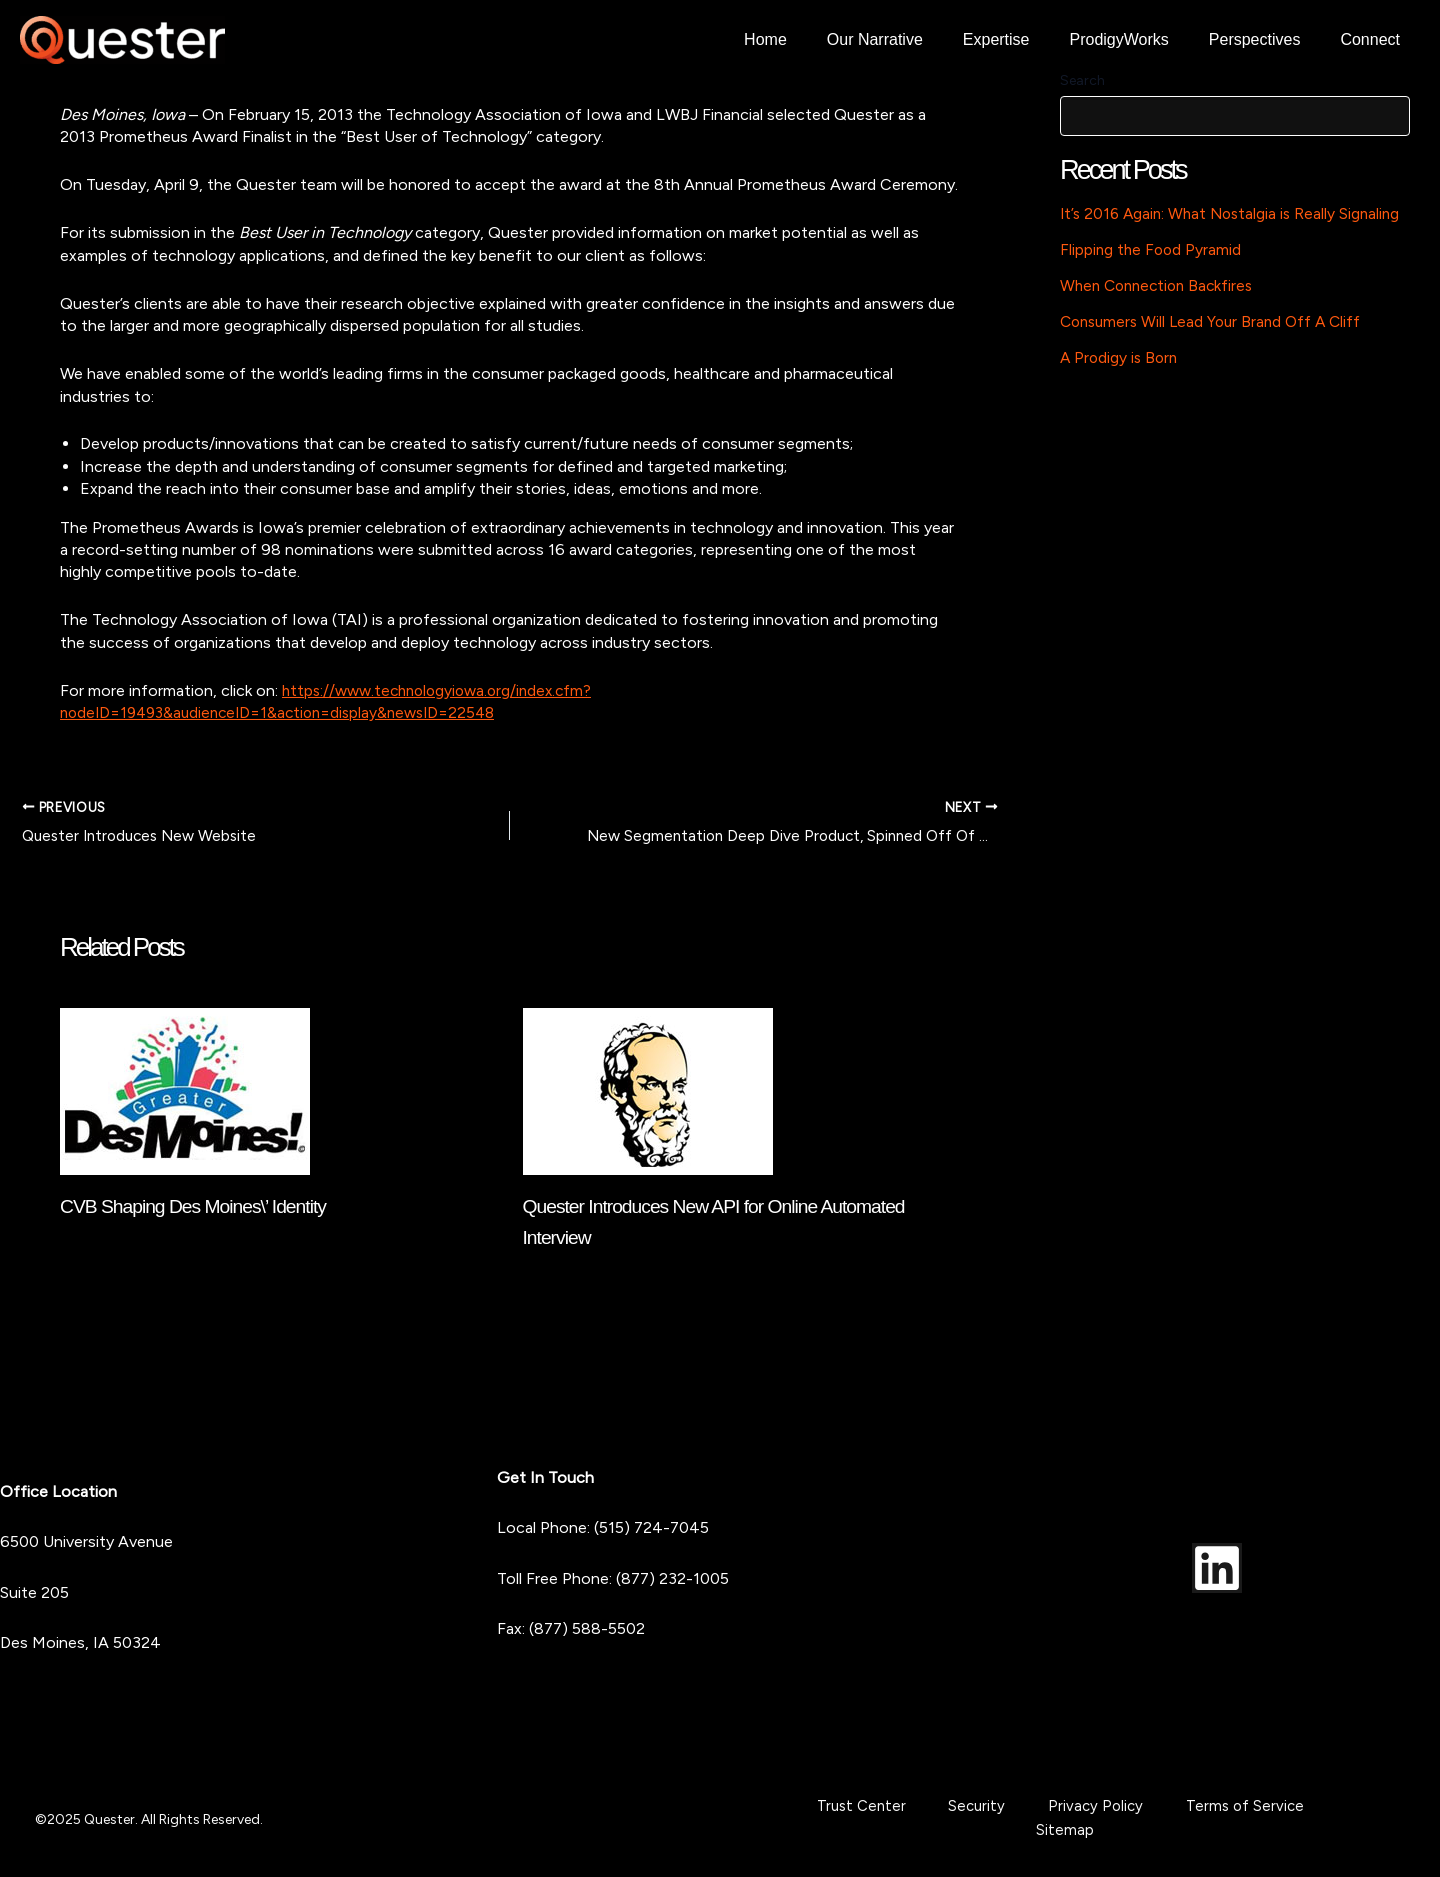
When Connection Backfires (1161, 285)
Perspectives (1267, 39)
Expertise (1024, 39)
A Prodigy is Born (1121, 357)
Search (1082, 80)
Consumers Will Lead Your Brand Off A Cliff (1216, 321)
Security (954, 1818)
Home (809, 39)
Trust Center (862, 1818)
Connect (1374, 39)
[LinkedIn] (1217, 1567)
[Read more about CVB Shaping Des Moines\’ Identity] (185, 1091)
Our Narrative (911, 39)
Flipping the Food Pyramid (1152, 249)
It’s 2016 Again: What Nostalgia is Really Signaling (1235, 213)
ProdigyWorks (1139, 39)
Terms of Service (1174, 1818)
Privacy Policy (1049, 1818)
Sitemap (1280, 1818)
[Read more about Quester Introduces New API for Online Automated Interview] (648, 1091)
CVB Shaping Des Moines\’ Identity (199, 1208)
